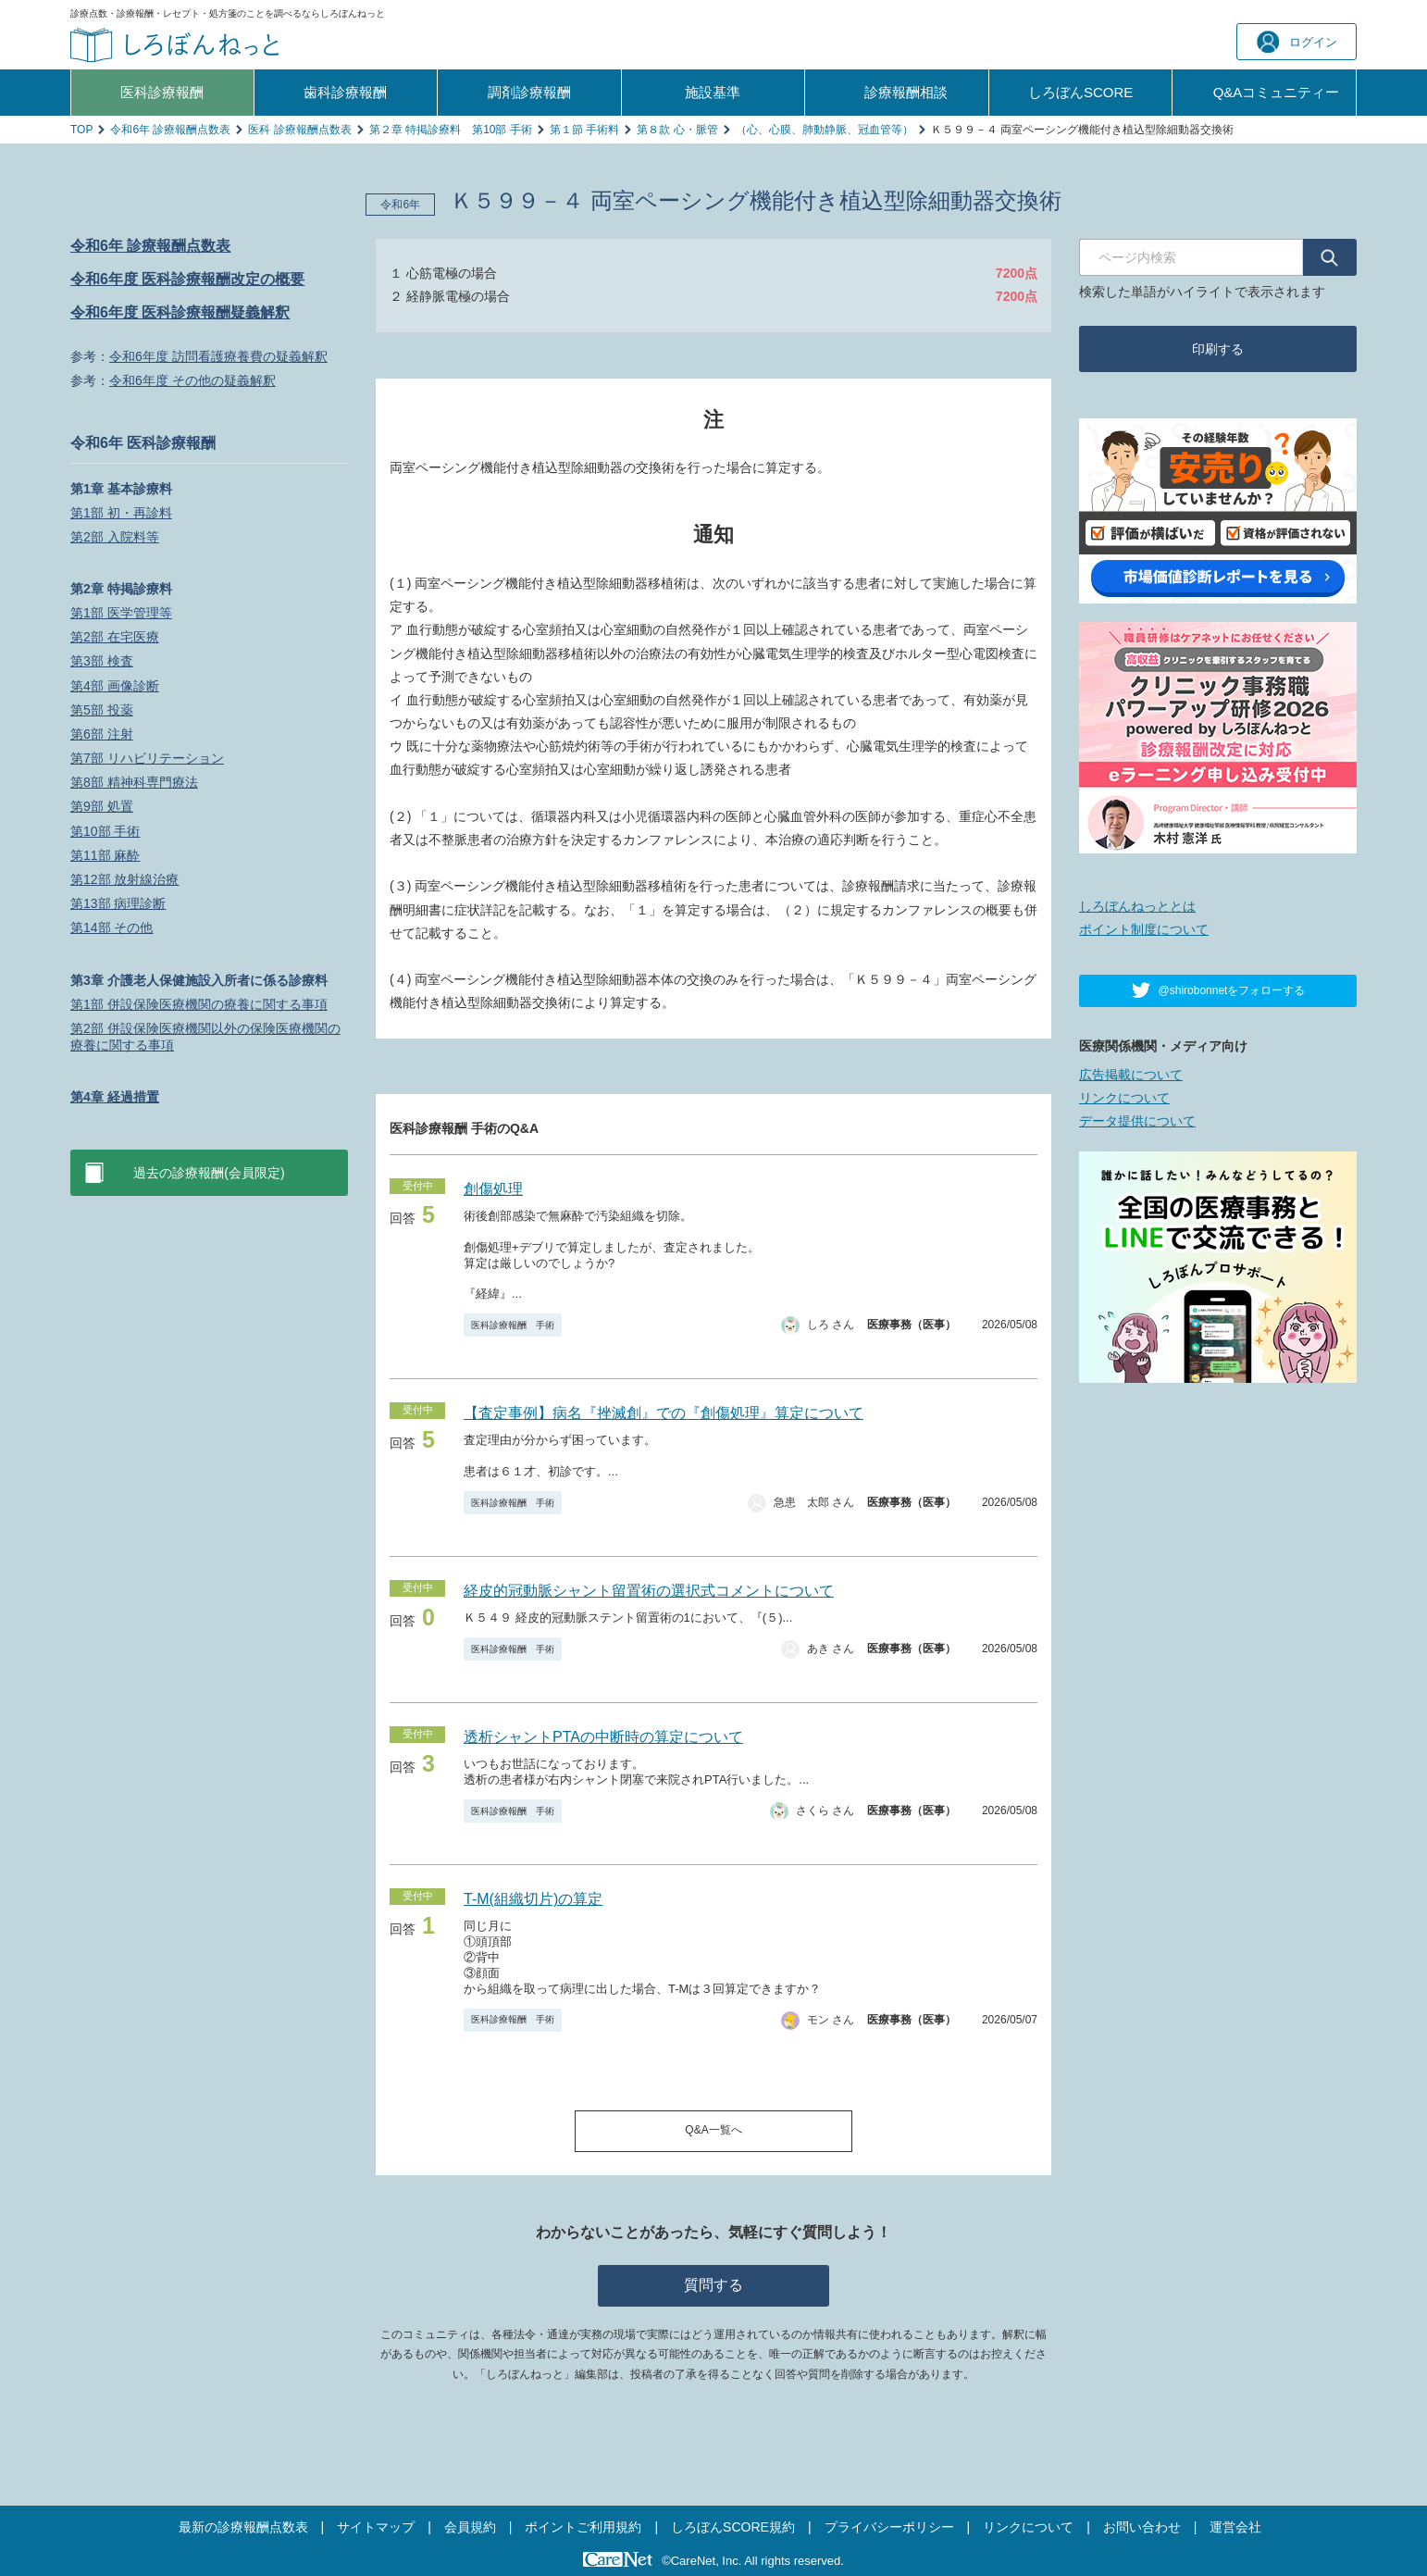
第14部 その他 (111, 927)
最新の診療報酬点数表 (243, 2527)
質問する (713, 2285)
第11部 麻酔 (105, 855)
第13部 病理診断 (118, 903)
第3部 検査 (101, 660)
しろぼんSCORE (1080, 92)
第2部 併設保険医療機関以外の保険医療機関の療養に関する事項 (205, 1036)
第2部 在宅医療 (114, 636)
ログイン (1297, 42)
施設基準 (712, 92)
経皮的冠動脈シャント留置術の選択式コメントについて (649, 1591)
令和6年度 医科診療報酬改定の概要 (187, 279)
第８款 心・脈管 (677, 129)
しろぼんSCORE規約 (733, 2527)
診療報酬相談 (906, 92)
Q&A (1276, 92)
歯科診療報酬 (345, 92)
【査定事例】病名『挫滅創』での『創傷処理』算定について (663, 1413)
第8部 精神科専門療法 (134, 782)
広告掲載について (1131, 1074)
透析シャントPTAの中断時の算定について (603, 1737)
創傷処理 (493, 1189)
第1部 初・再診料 (121, 512)
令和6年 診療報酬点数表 (170, 129)
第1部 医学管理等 (121, 612)
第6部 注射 (101, 734)
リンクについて (1124, 1097)
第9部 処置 (101, 806)
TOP (81, 129)
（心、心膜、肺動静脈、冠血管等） (824, 129)
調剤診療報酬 (529, 92)
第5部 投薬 (101, 710)
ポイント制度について (1144, 929)
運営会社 (1235, 2527)
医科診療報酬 (162, 92)
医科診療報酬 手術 (512, 1325)
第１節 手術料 (584, 129)
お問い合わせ (1142, 2527)
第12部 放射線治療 (124, 879)
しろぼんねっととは (1137, 906)
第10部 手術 (105, 831)
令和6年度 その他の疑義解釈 (192, 380)
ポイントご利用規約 (583, 2527)
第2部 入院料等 (114, 536)
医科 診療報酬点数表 (299, 129)
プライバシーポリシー (889, 2527)
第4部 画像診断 (114, 685)
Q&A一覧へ (713, 2129)
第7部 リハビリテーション (147, 758)
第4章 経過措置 (114, 1096)
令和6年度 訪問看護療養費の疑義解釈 (218, 356)
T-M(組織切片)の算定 (533, 1899)
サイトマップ (376, 2527)
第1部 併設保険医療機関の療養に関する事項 (199, 1004)
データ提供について (1137, 1121)
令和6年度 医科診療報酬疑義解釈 (180, 312)
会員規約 (470, 2527)
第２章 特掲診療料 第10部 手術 (450, 129)
